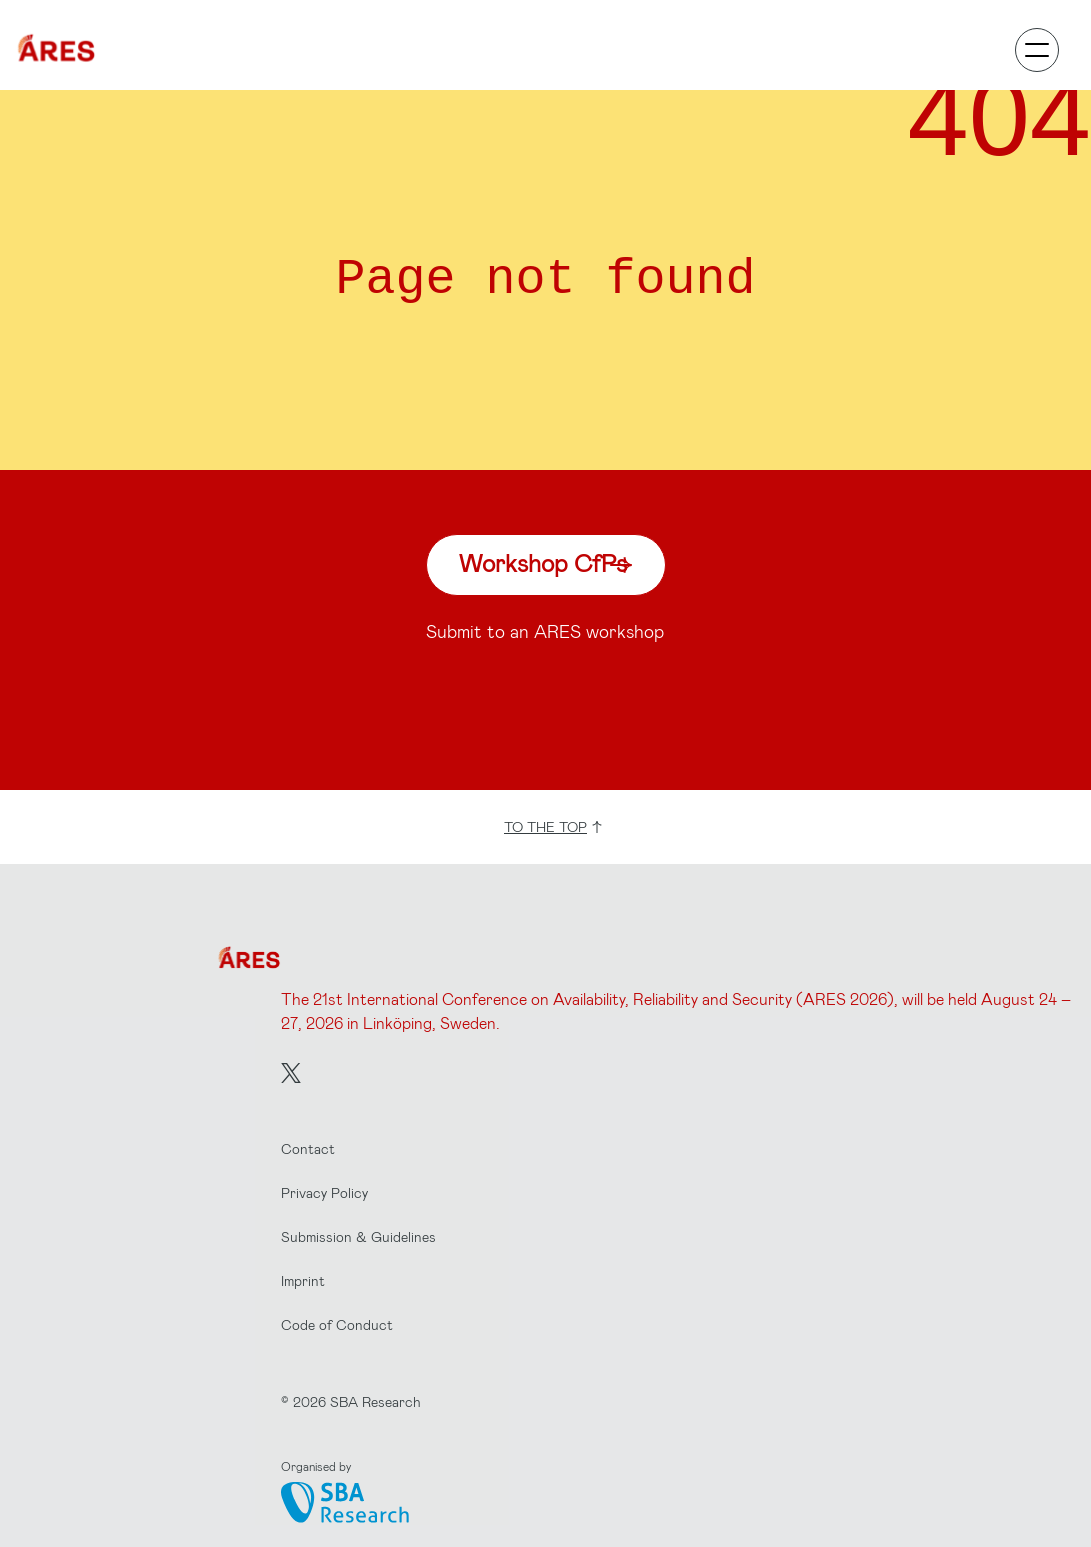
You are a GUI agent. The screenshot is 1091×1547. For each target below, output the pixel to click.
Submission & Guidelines (358, 1236)
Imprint (303, 1280)
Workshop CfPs (546, 562)
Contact (308, 1148)
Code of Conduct (337, 1324)
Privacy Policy (324, 1192)
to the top (553, 826)
